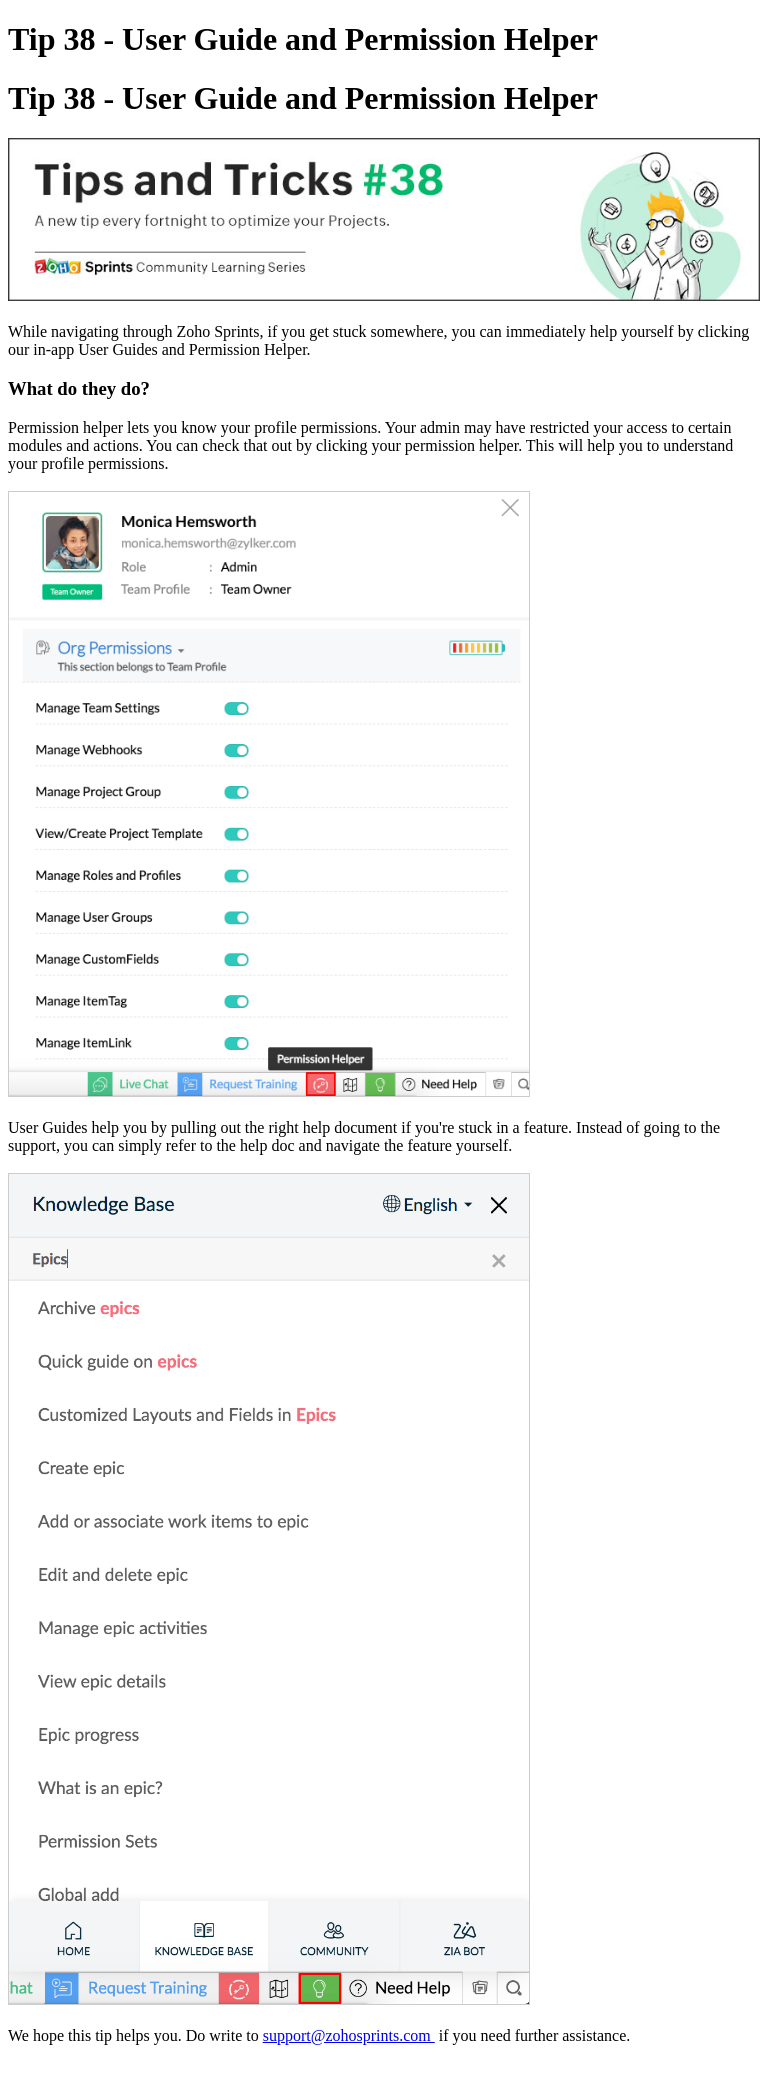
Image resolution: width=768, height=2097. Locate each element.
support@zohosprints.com (349, 2035)
